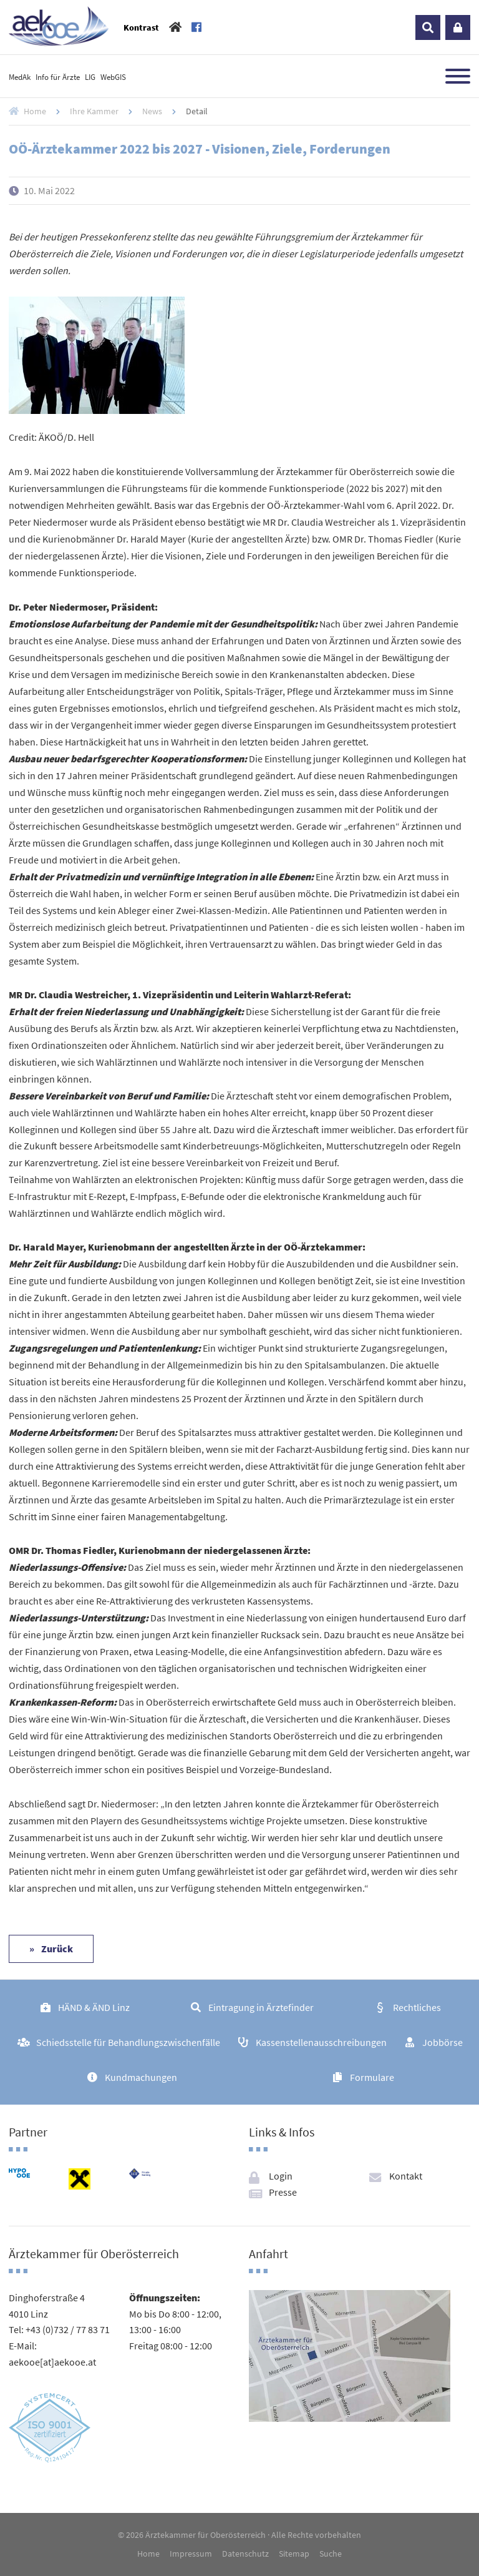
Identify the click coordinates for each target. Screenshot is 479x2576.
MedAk (20, 77)
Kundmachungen (141, 2077)
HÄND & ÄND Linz (94, 2007)
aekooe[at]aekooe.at (52, 2362)
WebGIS (113, 77)
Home (35, 111)
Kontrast (141, 27)
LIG (90, 77)
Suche (330, 2553)
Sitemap (294, 2553)
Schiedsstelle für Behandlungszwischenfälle (128, 2042)
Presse (283, 2192)
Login (457, 27)
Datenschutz (245, 2553)
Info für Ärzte (58, 77)
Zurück (56, 1948)
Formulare (372, 2077)
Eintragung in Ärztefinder (261, 2007)
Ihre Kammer (94, 111)
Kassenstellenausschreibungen (321, 2042)
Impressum (191, 2553)
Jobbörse (442, 2042)
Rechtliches (417, 2007)
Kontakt (405, 2176)
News (152, 111)
